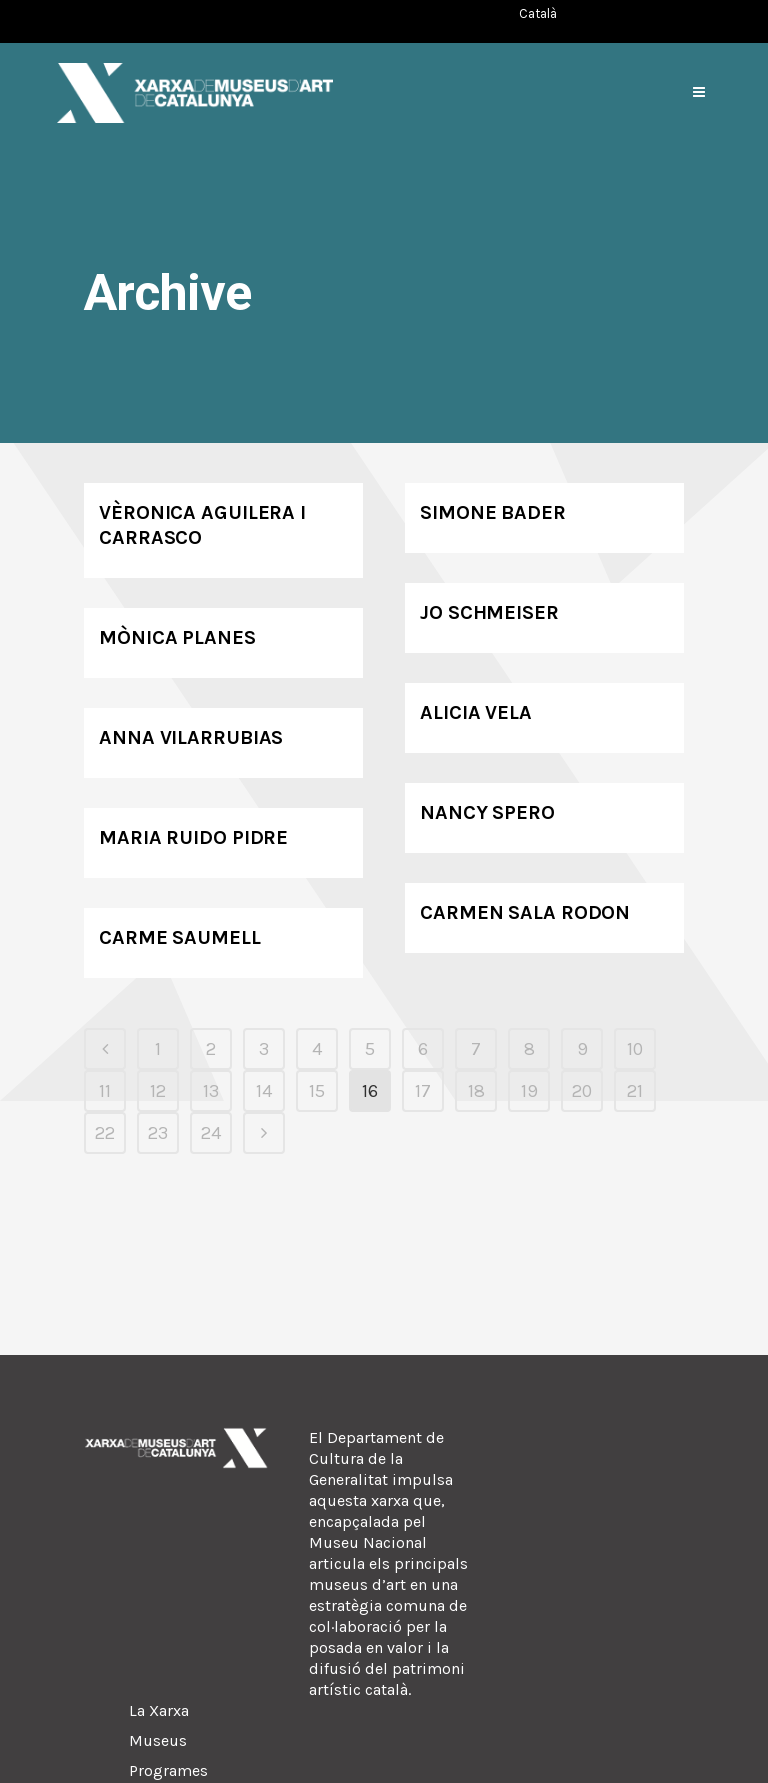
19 (529, 1091)
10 (635, 1049)
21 (635, 1091)
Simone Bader (493, 512)
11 (105, 1091)
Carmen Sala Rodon (525, 912)
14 (264, 1091)
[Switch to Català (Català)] (538, 13)
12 (158, 1091)
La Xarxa (159, 1710)
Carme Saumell (180, 937)
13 (211, 1091)
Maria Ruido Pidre (193, 837)
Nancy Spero (487, 812)
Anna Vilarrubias (191, 737)
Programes (168, 1770)
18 (476, 1091)
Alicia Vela (476, 712)
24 (211, 1133)
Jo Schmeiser (489, 612)
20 (582, 1091)
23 (158, 1133)
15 (317, 1091)
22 (105, 1133)
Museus (158, 1740)
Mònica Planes (177, 637)
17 (423, 1091)
